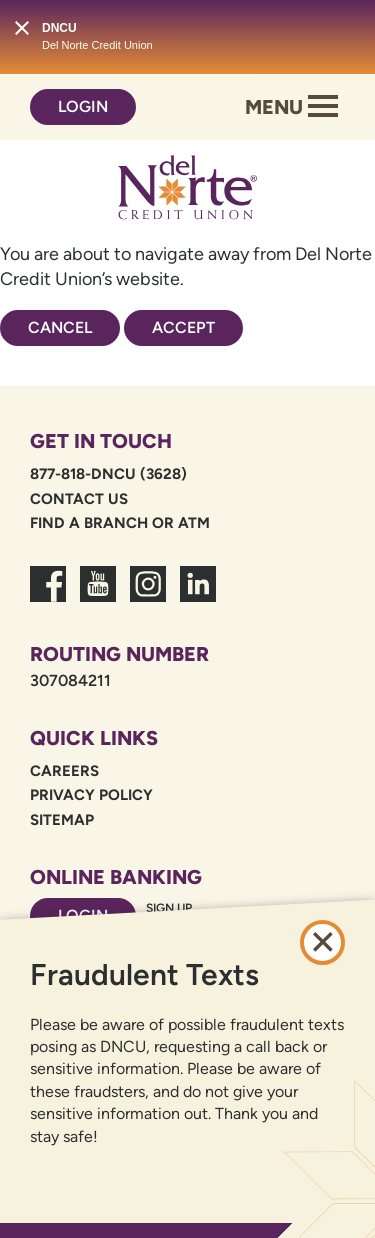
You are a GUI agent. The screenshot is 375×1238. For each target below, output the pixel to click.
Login (83, 106)
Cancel (60, 327)
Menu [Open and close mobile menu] (291, 107)
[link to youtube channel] (98, 596)
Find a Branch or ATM (120, 523)
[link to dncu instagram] (148, 596)
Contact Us (79, 499)
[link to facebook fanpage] (48, 596)
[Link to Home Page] (188, 191)
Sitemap (62, 820)
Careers (64, 771)
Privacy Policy (91, 795)
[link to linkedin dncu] (198, 596)
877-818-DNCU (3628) (108, 474)
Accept (183, 327)
